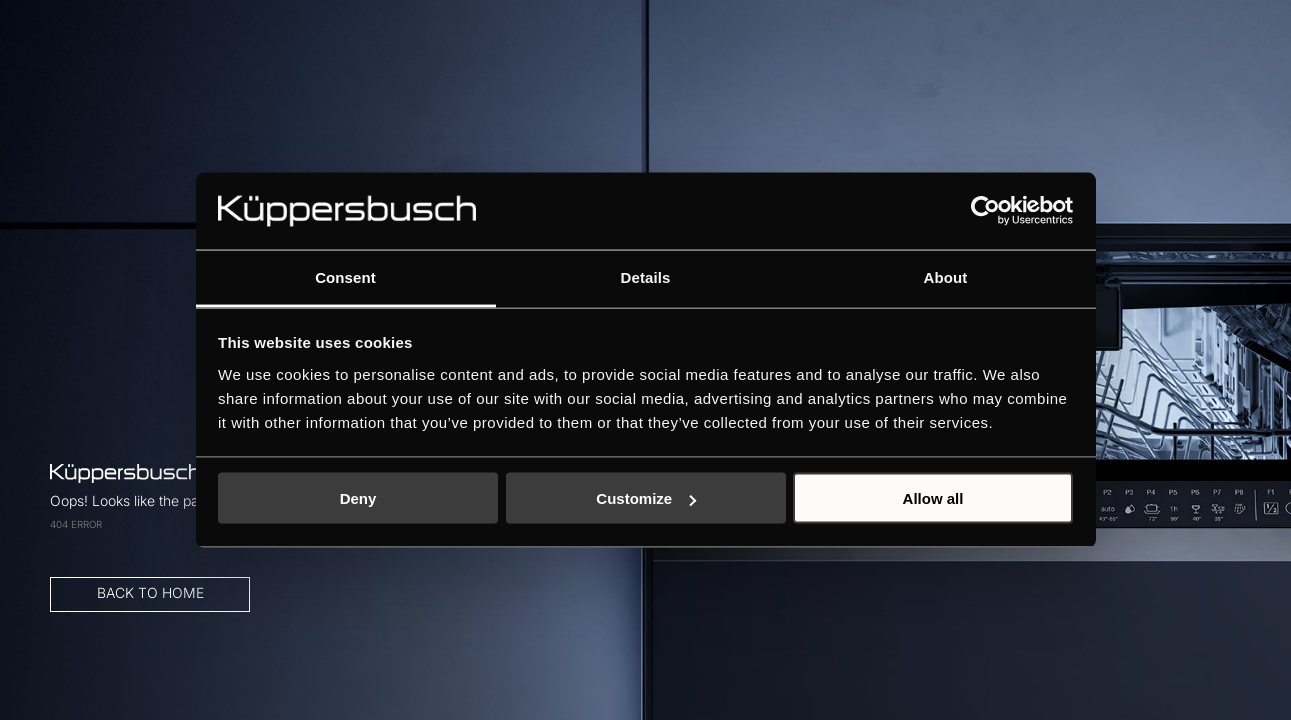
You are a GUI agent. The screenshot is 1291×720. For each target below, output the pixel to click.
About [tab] (946, 276)
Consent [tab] (345, 276)
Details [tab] (646, 276)
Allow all (933, 498)
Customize (646, 498)
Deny (358, 498)
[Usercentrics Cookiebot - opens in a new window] (985, 211)
